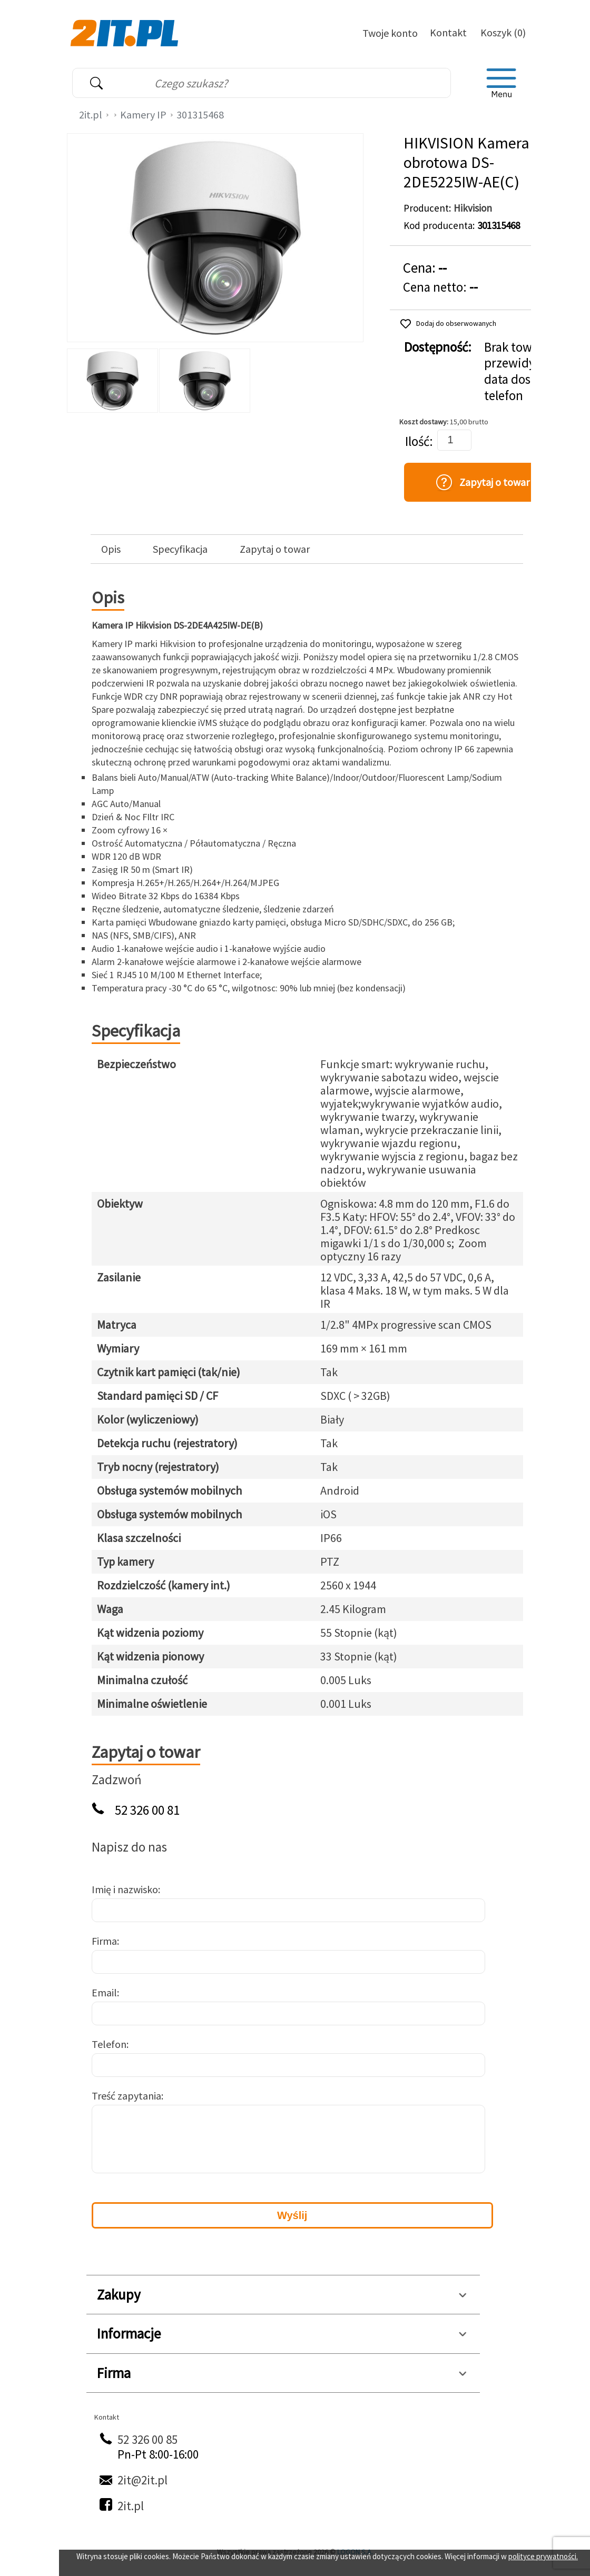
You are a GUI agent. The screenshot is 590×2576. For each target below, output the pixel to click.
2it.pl (90, 114)
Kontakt (448, 32)
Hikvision (473, 208)
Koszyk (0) (503, 32)
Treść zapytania (126, 2095)
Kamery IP (143, 114)
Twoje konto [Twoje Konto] (390, 32)
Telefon (109, 2044)
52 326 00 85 (147, 2439)
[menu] (501, 83)
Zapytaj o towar (275, 549)
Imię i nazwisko (125, 1889)
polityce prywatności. (543, 2556)
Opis (111, 549)
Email (104, 1992)
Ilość (417, 441)
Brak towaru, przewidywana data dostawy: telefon (524, 371)
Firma (104, 1940)
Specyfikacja (180, 549)
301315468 (200, 114)
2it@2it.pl (142, 2480)
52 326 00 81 (147, 1810)
